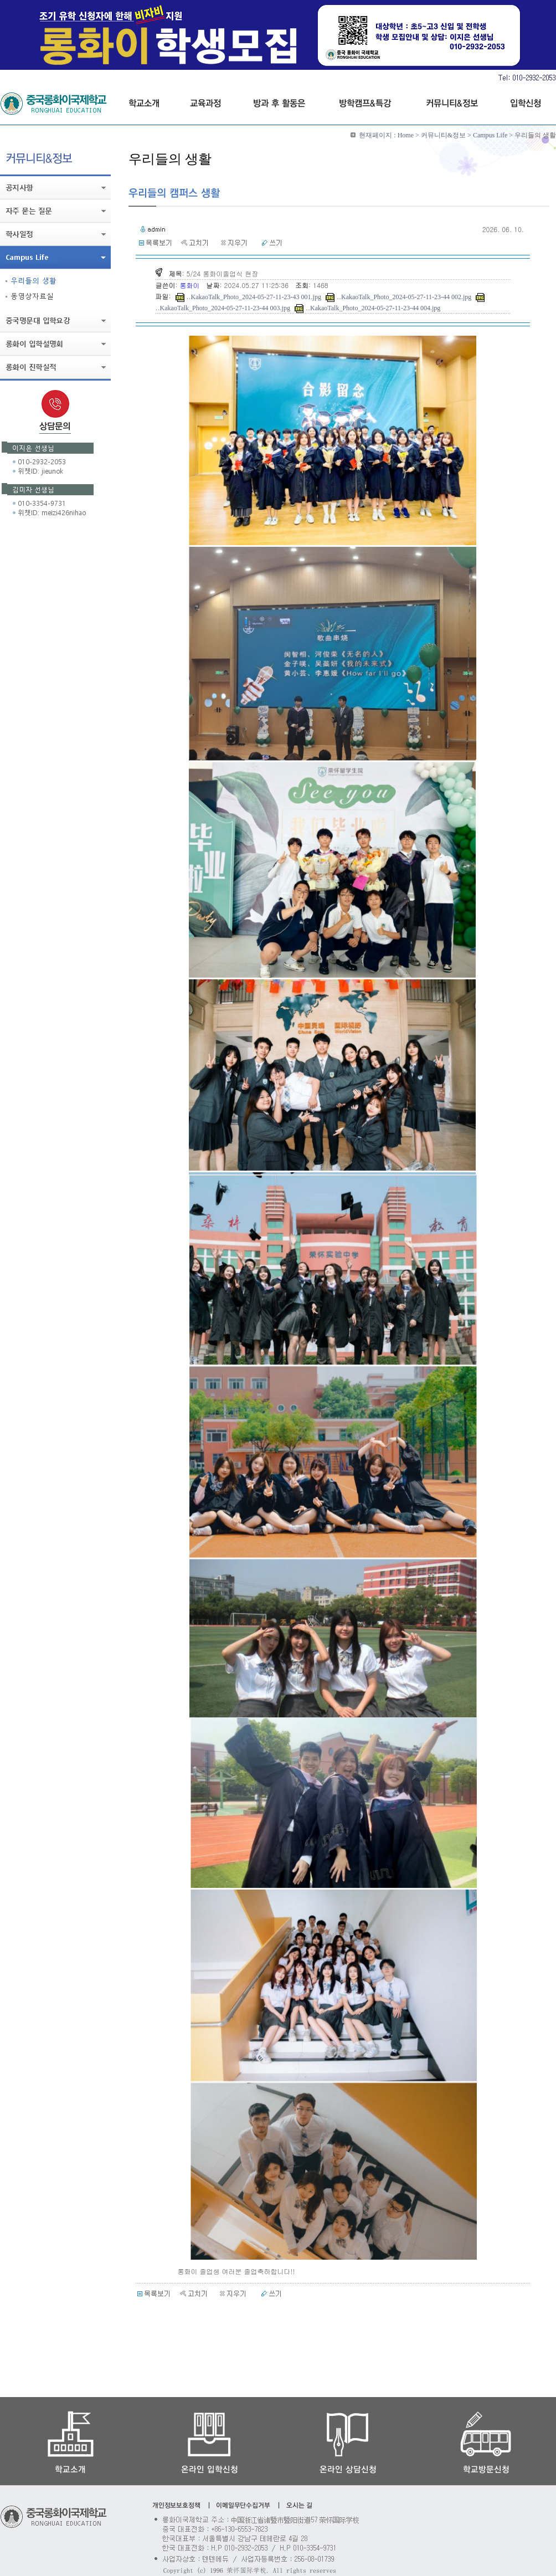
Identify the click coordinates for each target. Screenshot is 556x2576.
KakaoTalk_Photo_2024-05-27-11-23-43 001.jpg (256, 297)
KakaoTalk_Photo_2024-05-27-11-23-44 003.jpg (225, 308)
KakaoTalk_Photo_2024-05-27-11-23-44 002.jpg (406, 297)
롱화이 (191, 285)
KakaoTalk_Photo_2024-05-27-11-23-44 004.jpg (375, 308)
